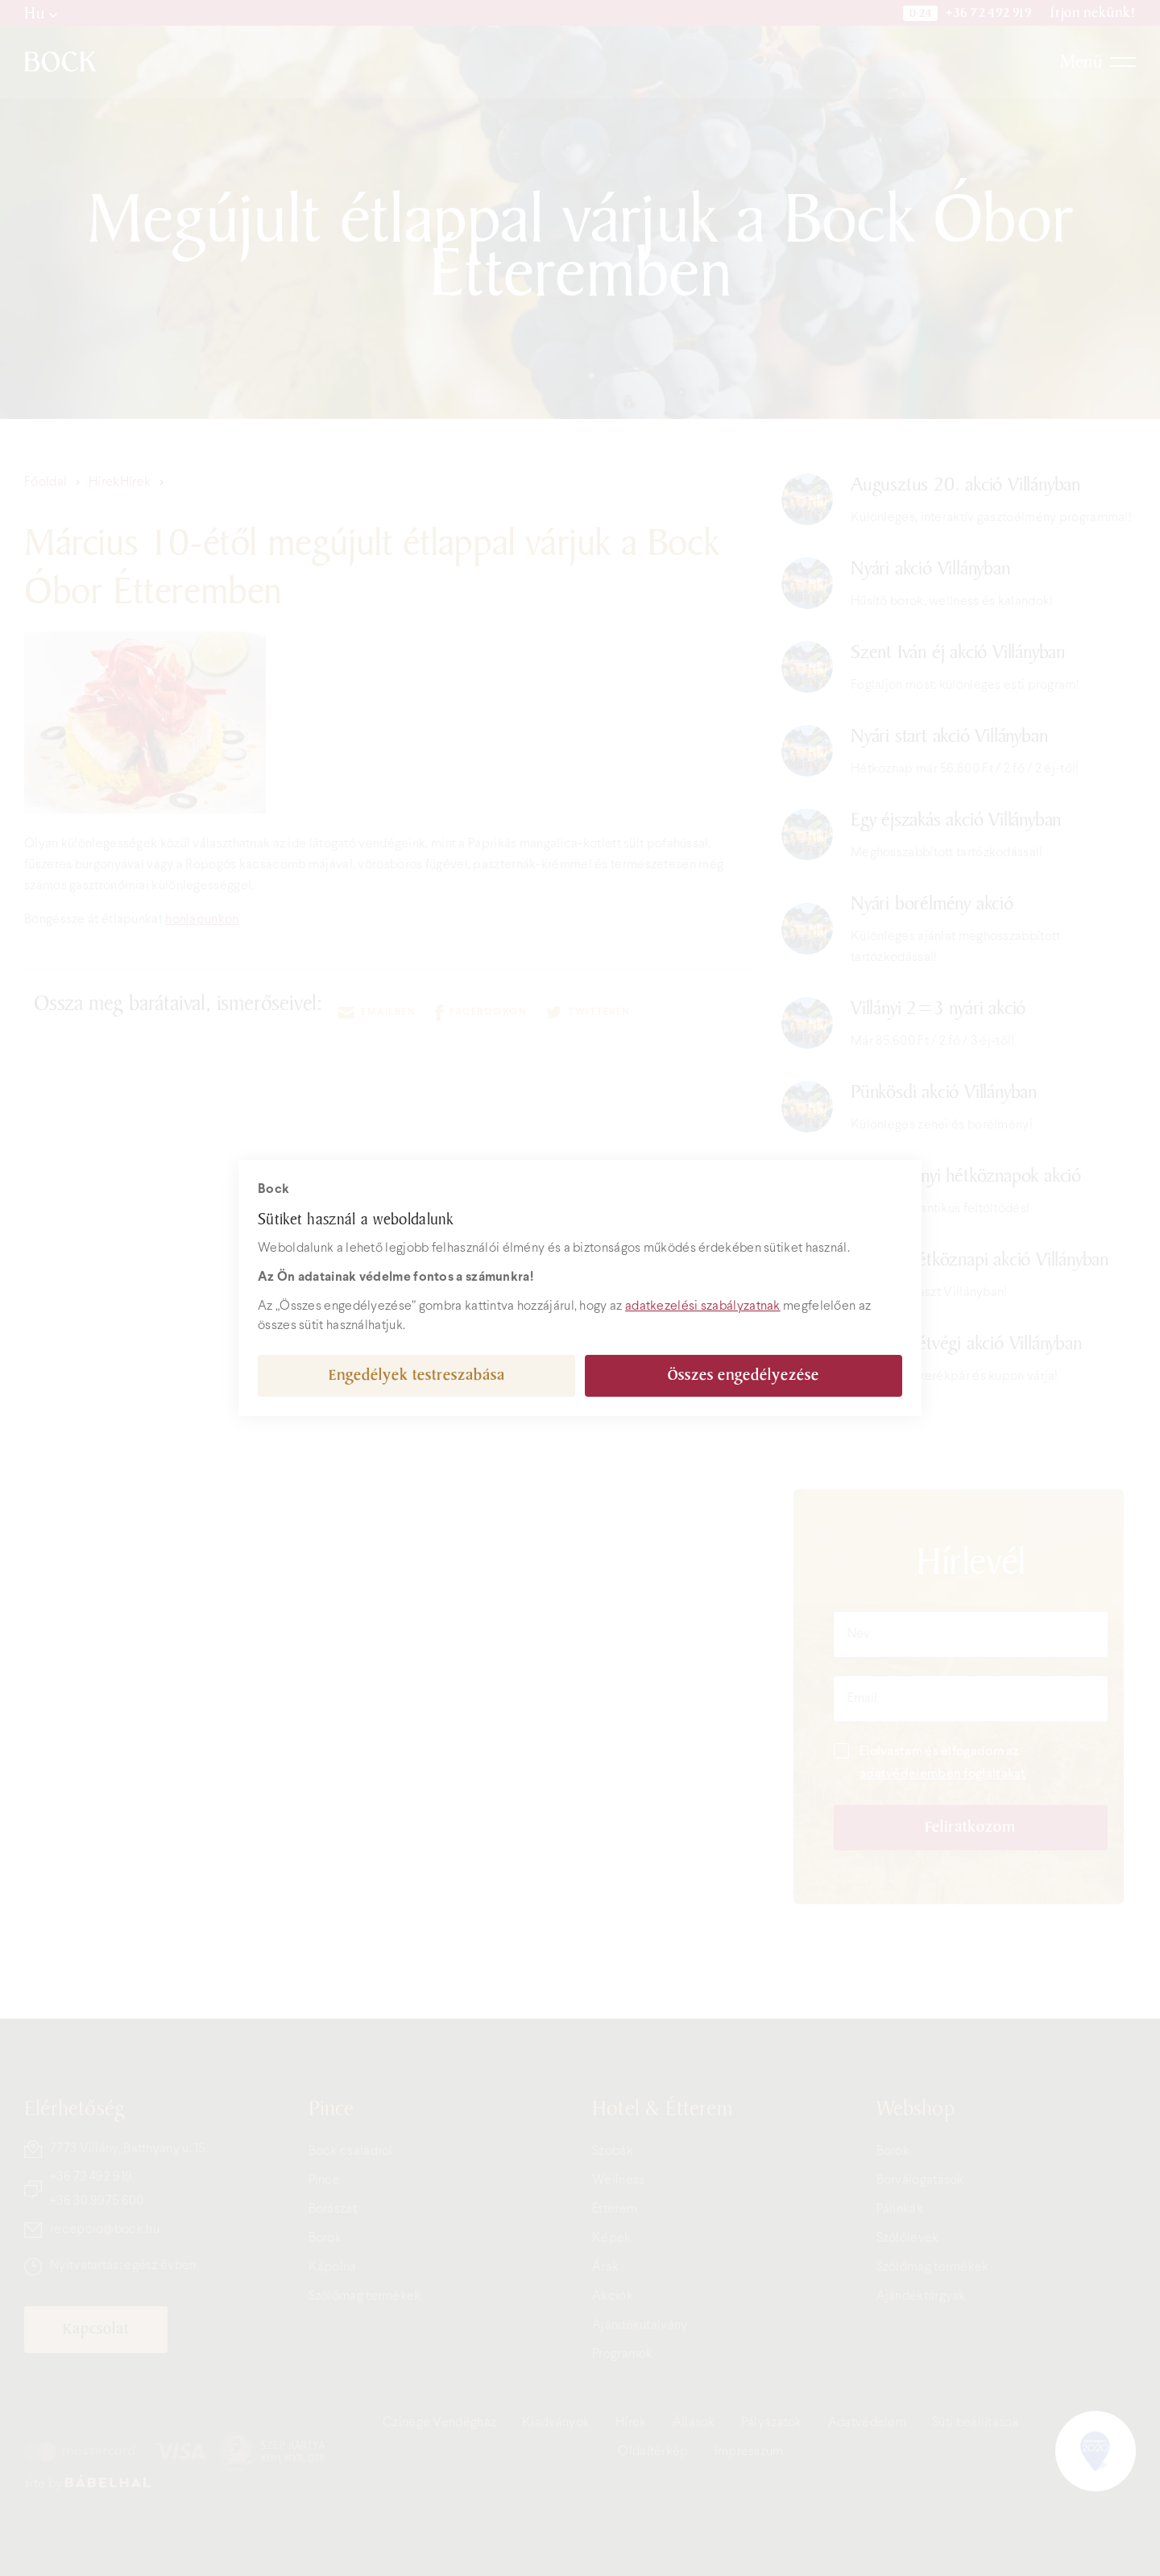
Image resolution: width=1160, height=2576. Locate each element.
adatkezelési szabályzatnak (703, 1306)
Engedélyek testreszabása (417, 1375)
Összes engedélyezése (743, 1375)
